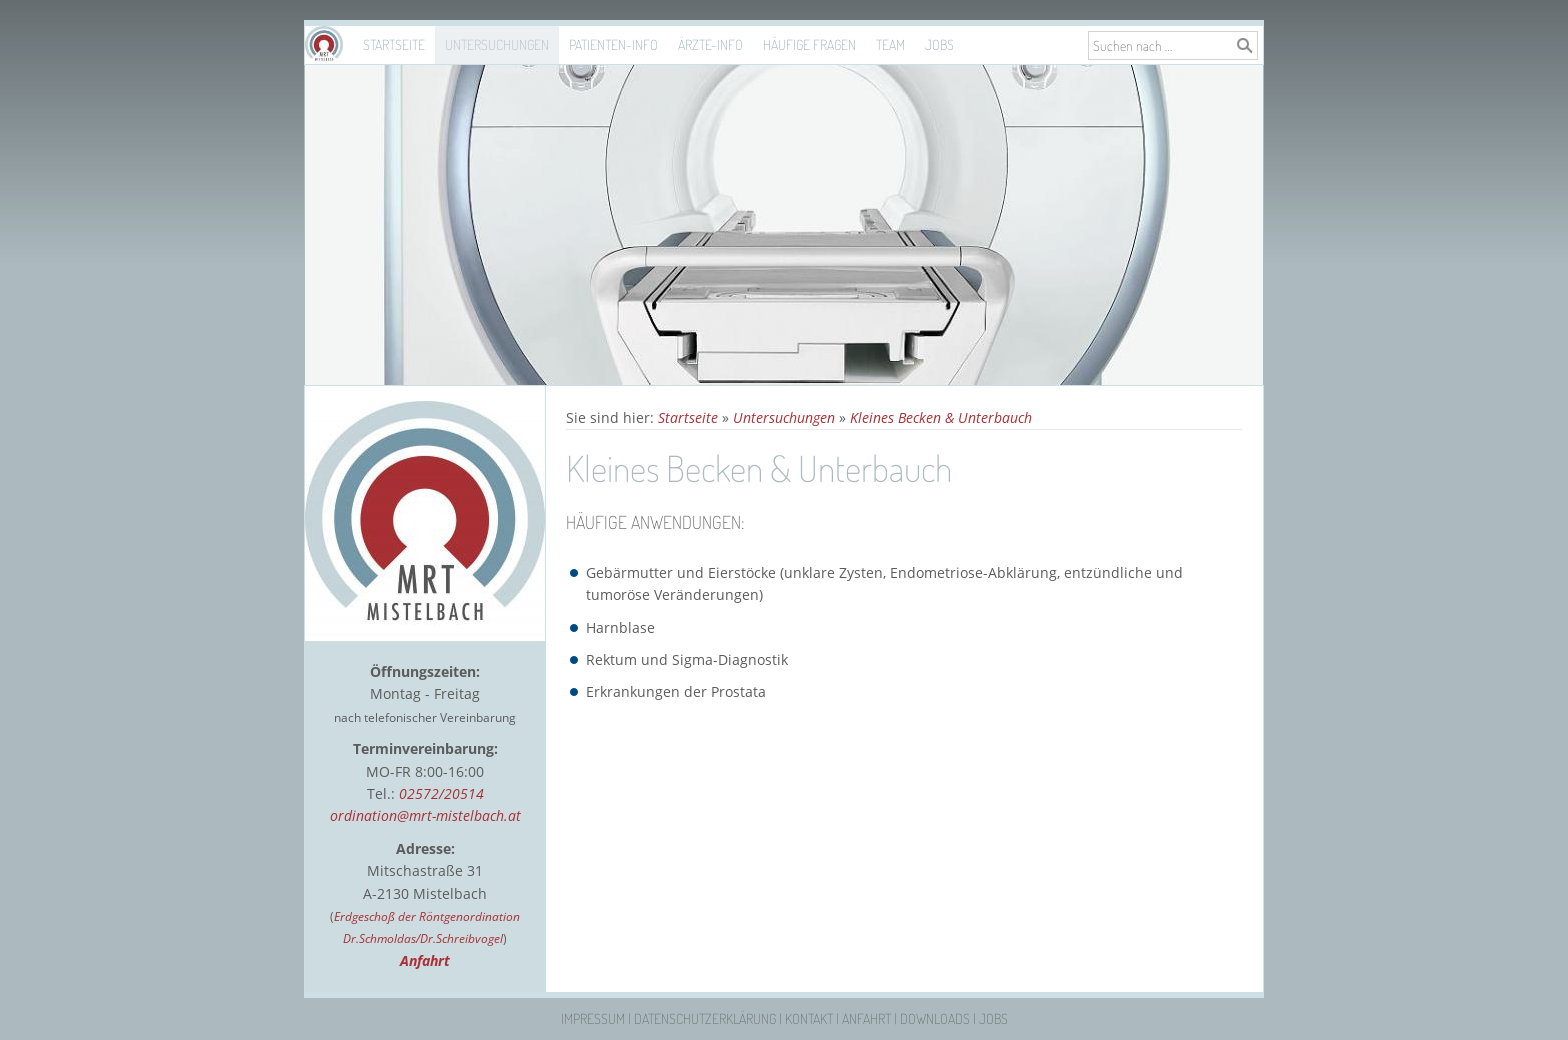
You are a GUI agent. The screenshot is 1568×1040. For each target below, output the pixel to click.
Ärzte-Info (710, 44)
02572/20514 (441, 793)
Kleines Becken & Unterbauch (941, 417)
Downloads (935, 1018)
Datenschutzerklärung (705, 1018)
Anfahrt (866, 1018)
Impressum (593, 1018)
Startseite (394, 44)
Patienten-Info (613, 44)
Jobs (939, 44)
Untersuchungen (497, 44)
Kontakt (809, 1018)
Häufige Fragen (809, 44)
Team (890, 44)
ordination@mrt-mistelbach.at (425, 815)
